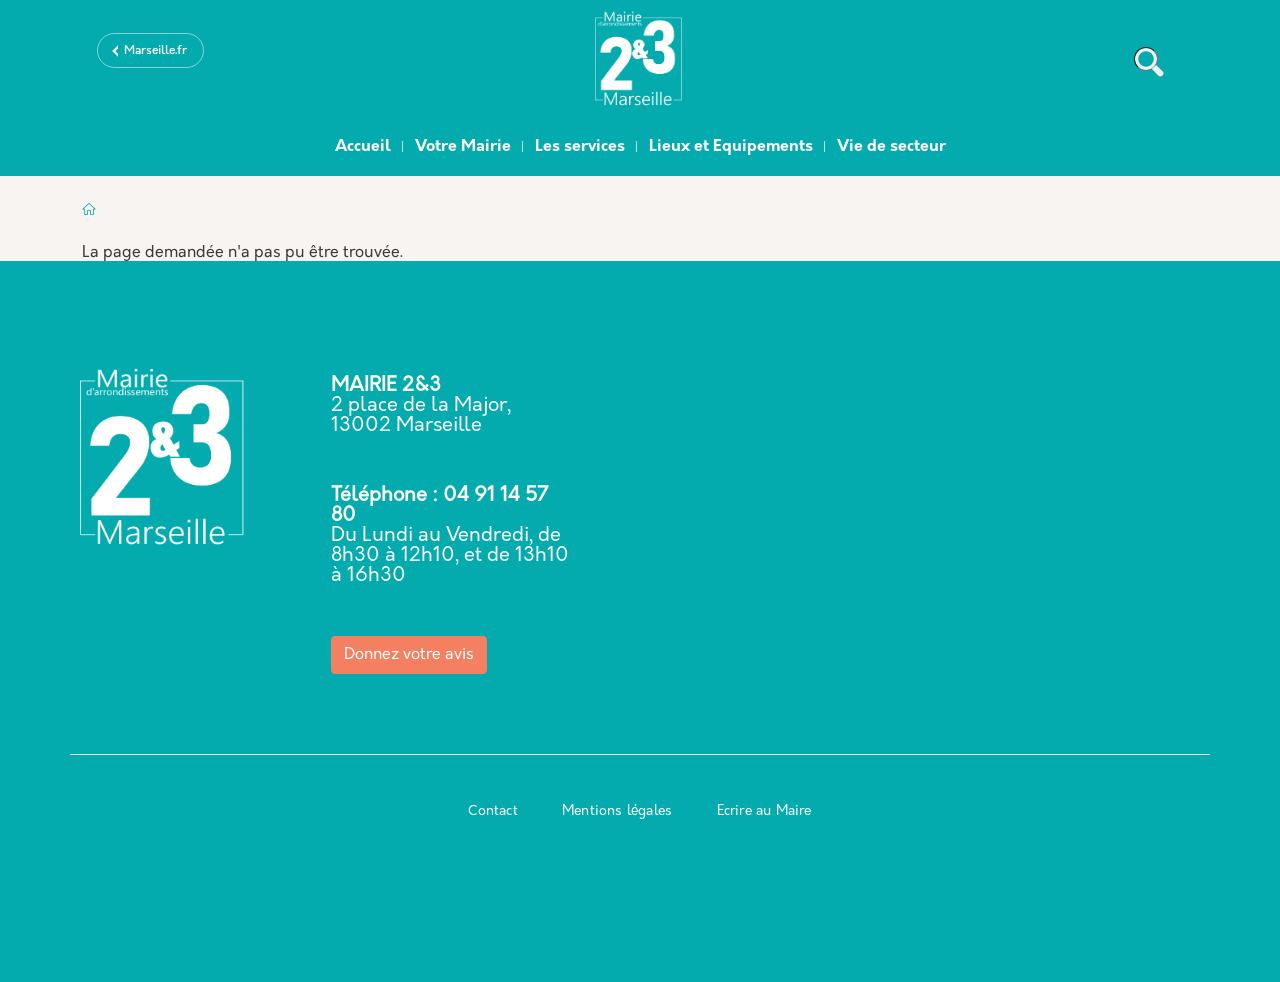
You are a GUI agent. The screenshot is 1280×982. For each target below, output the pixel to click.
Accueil (363, 147)
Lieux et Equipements (731, 147)
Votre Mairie (463, 147)
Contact (492, 811)
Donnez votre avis (409, 655)
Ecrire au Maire (764, 811)
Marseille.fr (155, 51)
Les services (580, 147)
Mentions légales (617, 811)
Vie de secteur (891, 147)
